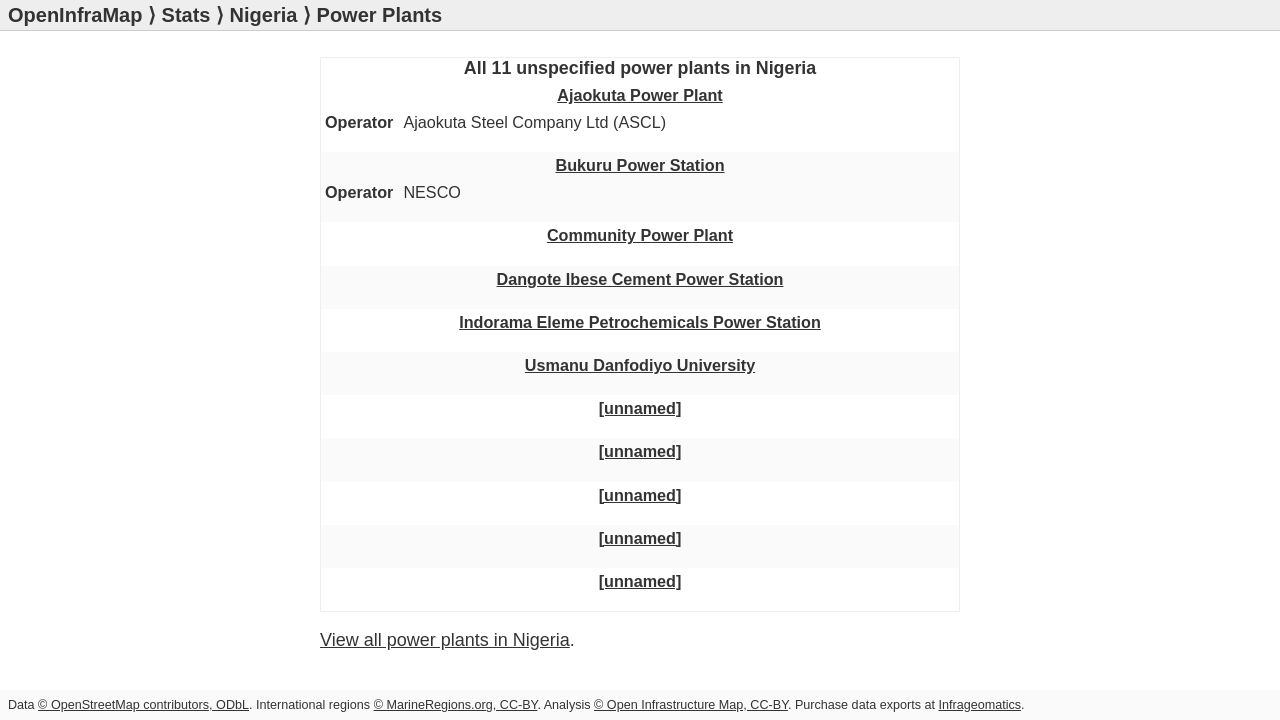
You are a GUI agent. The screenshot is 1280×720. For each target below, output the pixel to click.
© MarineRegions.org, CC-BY (456, 705)
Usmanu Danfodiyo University (201, 295)
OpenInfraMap (75, 15)
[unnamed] (133, 322)
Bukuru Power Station (173, 168)
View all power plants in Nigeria (215, 473)
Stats (186, 15)
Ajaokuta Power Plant (172, 132)
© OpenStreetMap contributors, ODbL (143, 705)
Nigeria (264, 15)
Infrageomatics (979, 705)
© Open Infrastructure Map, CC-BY (691, 705)
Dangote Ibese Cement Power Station (231, 222)
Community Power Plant (182, 195)
